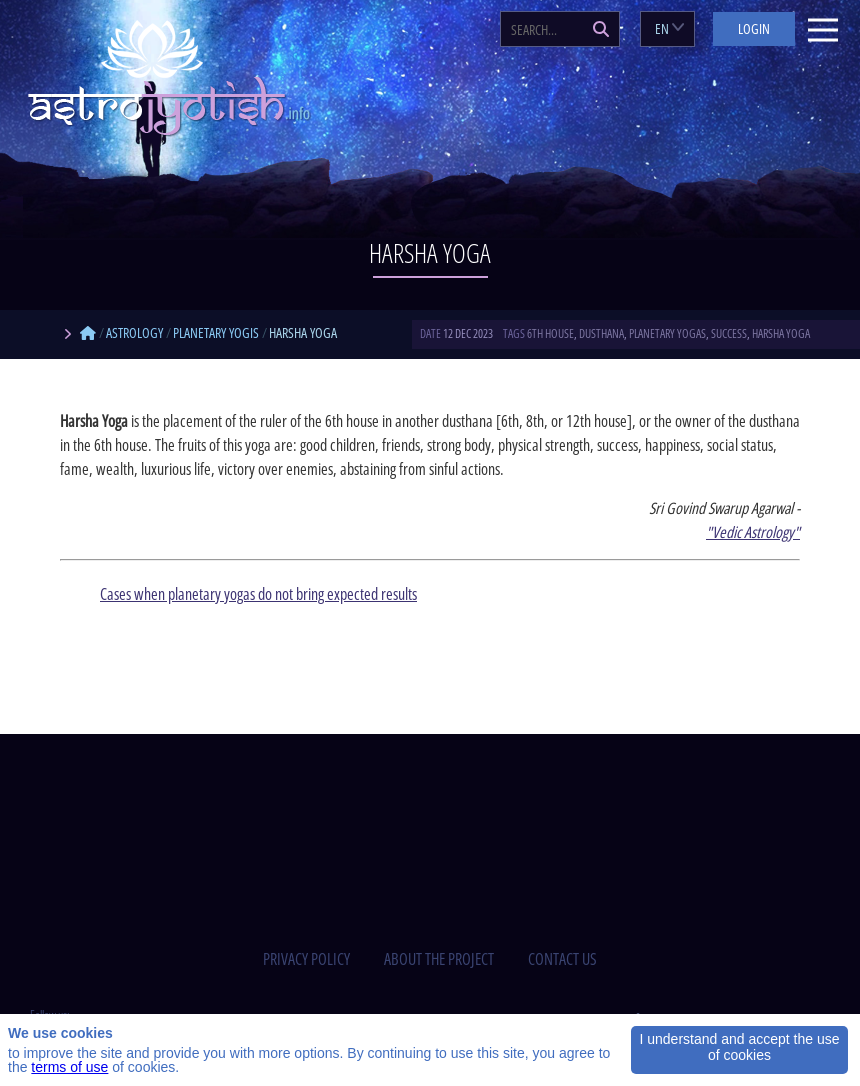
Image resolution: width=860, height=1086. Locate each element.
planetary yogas (667, 333)
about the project (439, 959)
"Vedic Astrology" (753, 532)
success (729, 333)
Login (754, 28)
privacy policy (306, 959)
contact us (562, 959)
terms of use (69, 1067)
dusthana (601, 333)
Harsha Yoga (781, 333)
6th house (550, 333)
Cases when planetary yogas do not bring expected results (258, 594)
